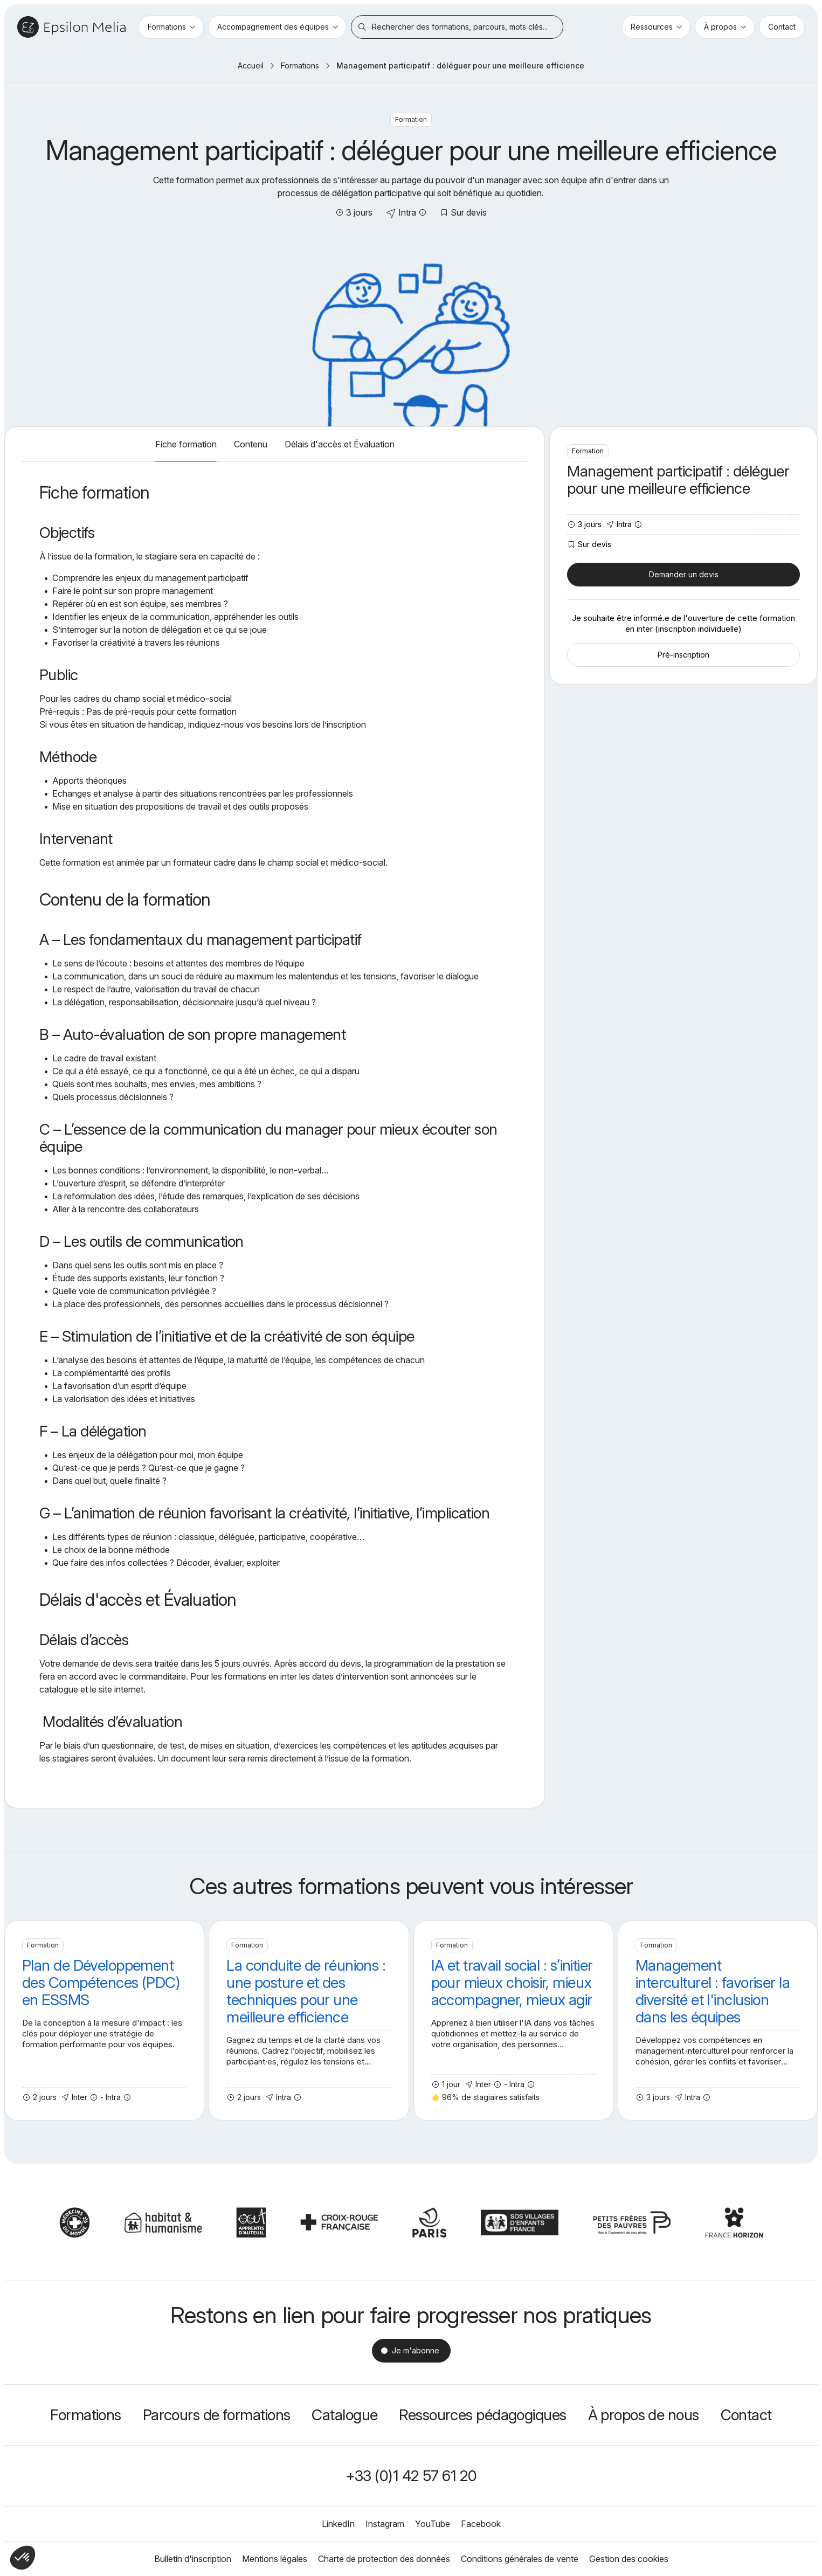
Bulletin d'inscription (192, 2558)
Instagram (384, 2523)
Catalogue (344, 2414)
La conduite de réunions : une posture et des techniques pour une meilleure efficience (308, 2020)
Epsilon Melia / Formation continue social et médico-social (71, 27)
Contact (746, 2414)
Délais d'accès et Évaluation (340, 444)
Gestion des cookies (628, 2558)
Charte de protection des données (384, 2558)
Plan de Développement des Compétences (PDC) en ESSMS (104, 2020)
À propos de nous (643, 2414)
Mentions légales (274, 2558)
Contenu (250, 444)
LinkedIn (338, 2523)
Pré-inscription (683, 654)
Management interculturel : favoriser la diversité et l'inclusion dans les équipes (717, 2020)
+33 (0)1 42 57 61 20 (411, 2475)
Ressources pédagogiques (482, 2414)
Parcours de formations (217, 2414)
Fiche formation (186, 444)
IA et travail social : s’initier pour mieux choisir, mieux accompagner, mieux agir (513, 2020)
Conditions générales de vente (519, 2558)
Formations (300, 65)
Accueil (251, 65)
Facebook (481, 2523)
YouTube (432, 2523)
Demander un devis (684, 574)
